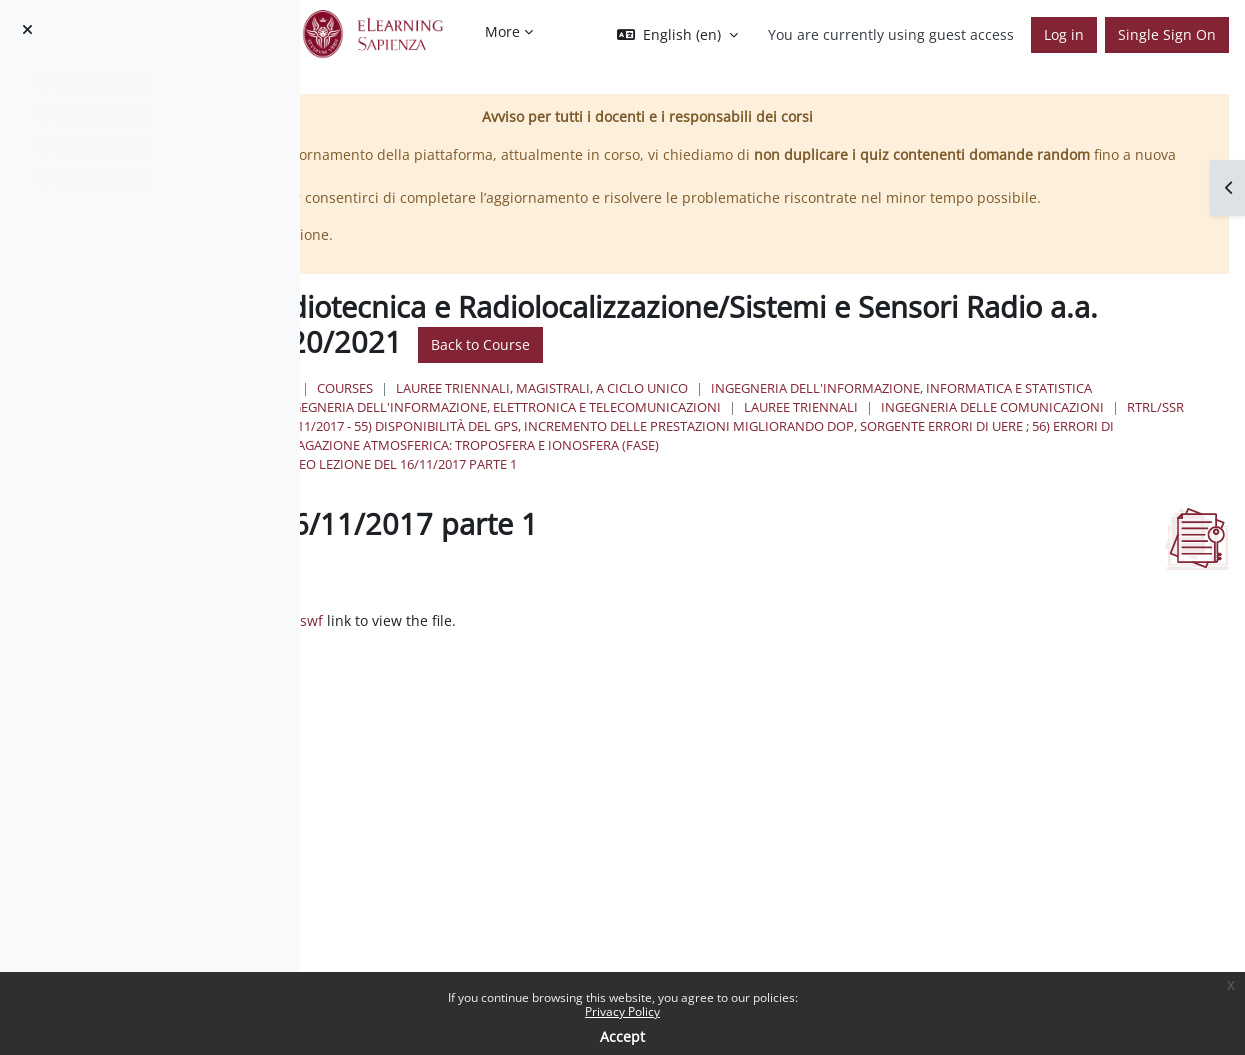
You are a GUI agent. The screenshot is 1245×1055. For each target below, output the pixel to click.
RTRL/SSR (843, 467)
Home (565, 409)
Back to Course (1019, 366)
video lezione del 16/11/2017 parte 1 (688, 524)
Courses (636, 409)
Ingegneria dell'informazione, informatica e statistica (759, 428)
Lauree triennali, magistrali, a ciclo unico (833, 409)
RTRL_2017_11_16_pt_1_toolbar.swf (556, 680)
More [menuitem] (502, 31)
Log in (1064, 34)
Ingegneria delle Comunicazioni (680, 467)
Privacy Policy (622, 1011)
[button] (677, 35)
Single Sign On (1167, 34)
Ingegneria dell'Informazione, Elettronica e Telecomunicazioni (790, 448)
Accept (622, 1036)
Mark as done (440, 638)
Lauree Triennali (1092, 448)
